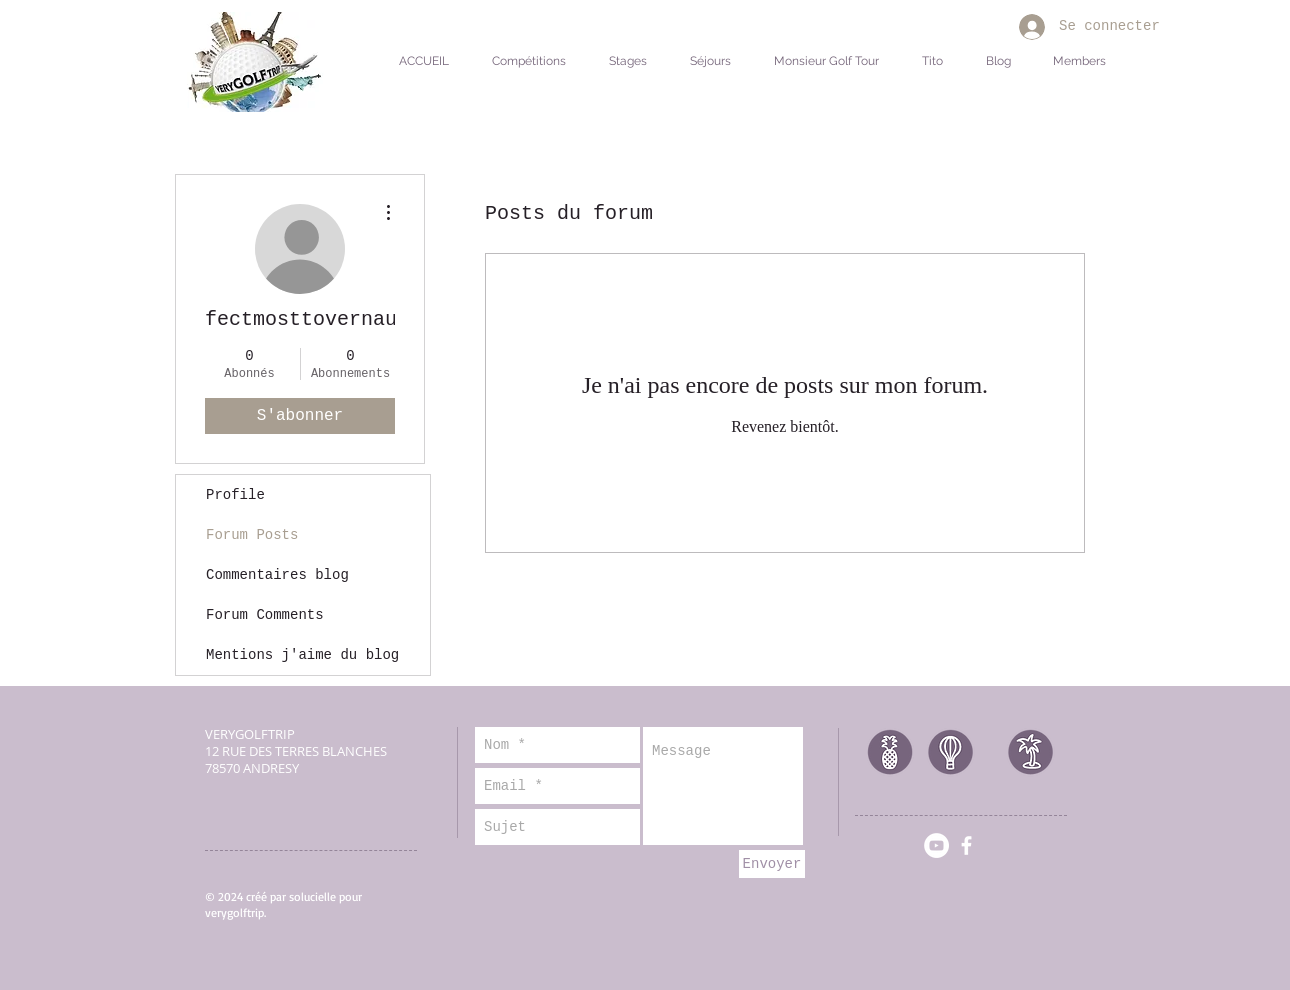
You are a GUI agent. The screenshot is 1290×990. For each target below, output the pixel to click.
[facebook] (966, 845)
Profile (235, 495)
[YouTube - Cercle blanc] (936, 845)
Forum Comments (265, 615)
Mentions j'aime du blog (302, 655)
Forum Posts (252, 535)
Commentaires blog (277, 575)
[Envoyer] (772, 864)
